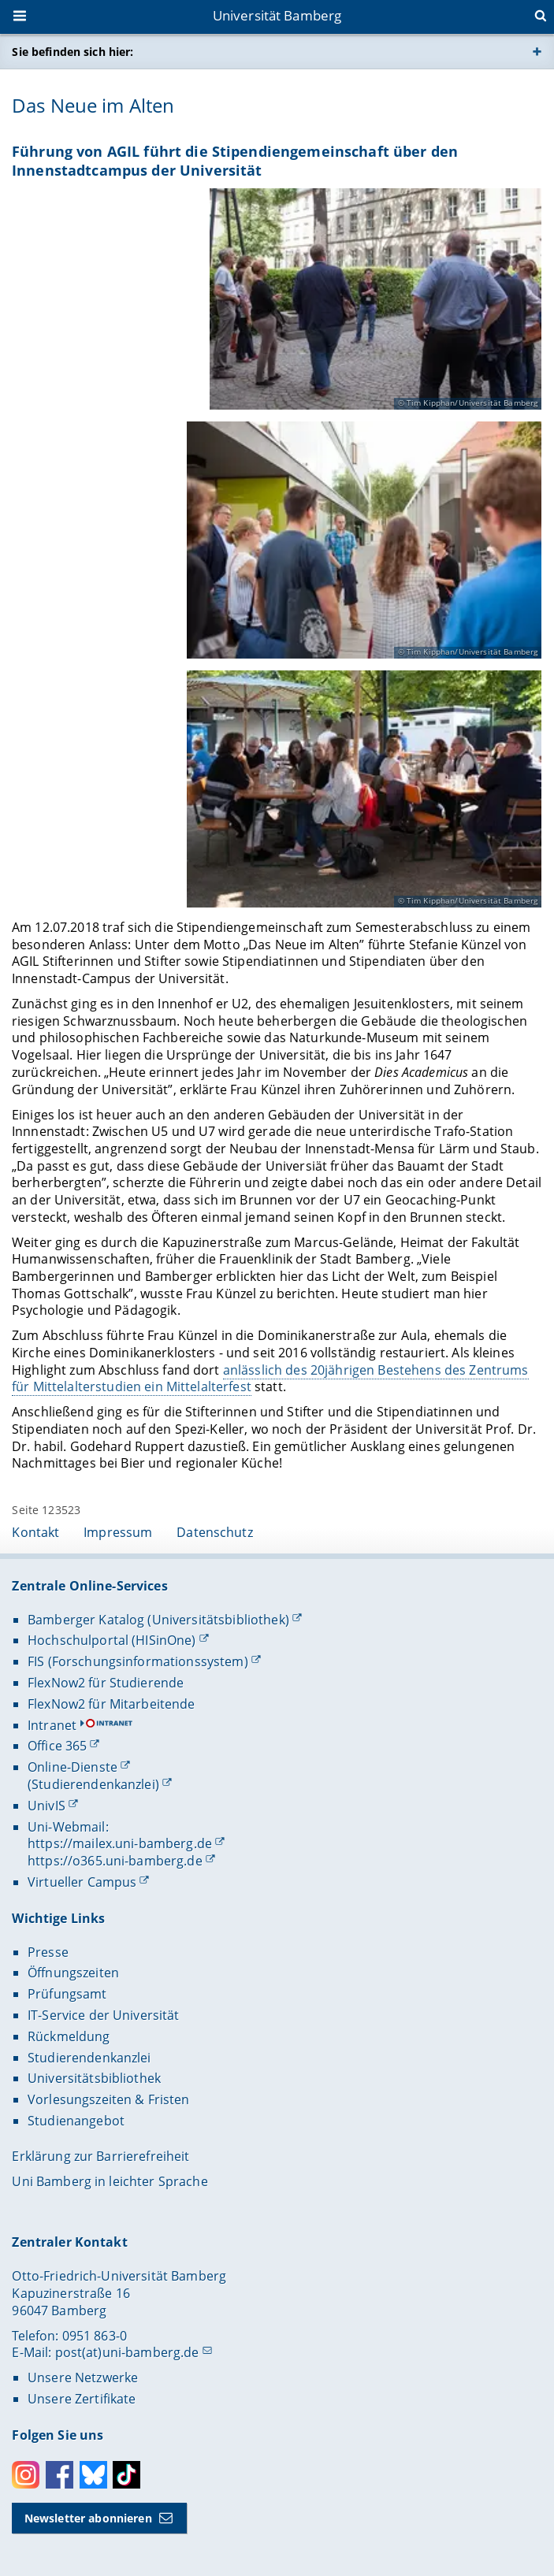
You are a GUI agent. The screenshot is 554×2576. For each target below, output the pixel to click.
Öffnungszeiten (73, 1972)
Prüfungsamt (67, 1994)
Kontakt (35, 1532)
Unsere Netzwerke (83, 2377)
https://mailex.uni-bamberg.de (120, 1843)
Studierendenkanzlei (89, 2057)
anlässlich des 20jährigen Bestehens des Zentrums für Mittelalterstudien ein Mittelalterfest (270, 1377)
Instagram (25, 2475)
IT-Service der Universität (104, 2015)
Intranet (52, 1725)
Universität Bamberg (277, 15)
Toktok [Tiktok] (126, 2475)
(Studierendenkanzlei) (93, 1784)
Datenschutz (215, 1532)
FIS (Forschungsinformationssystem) (138, 1661)
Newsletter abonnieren (88, 2518)
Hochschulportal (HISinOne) (112, 1640)
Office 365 (57, 1745)
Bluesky (93, 2475)
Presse (48, 1952)
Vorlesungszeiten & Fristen (109, 2099)
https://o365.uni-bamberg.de (115, 1860)
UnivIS (46, 1805)
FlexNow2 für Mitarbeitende (111, 1704)
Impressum (118, 1532)
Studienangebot (76, 2120)
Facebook (59, 2475)
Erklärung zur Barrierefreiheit (100, 2156)
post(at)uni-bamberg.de (127, 2352)
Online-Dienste (72, 1767)
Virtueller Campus (82, 1882)
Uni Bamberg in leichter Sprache (109, 2181)
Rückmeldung (69, 2036)
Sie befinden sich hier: (72, 51)
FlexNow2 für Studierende (106, 1682)
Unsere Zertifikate (82, 2398)
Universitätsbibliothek (94, 2078)
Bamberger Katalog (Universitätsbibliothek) (158, 1619)
